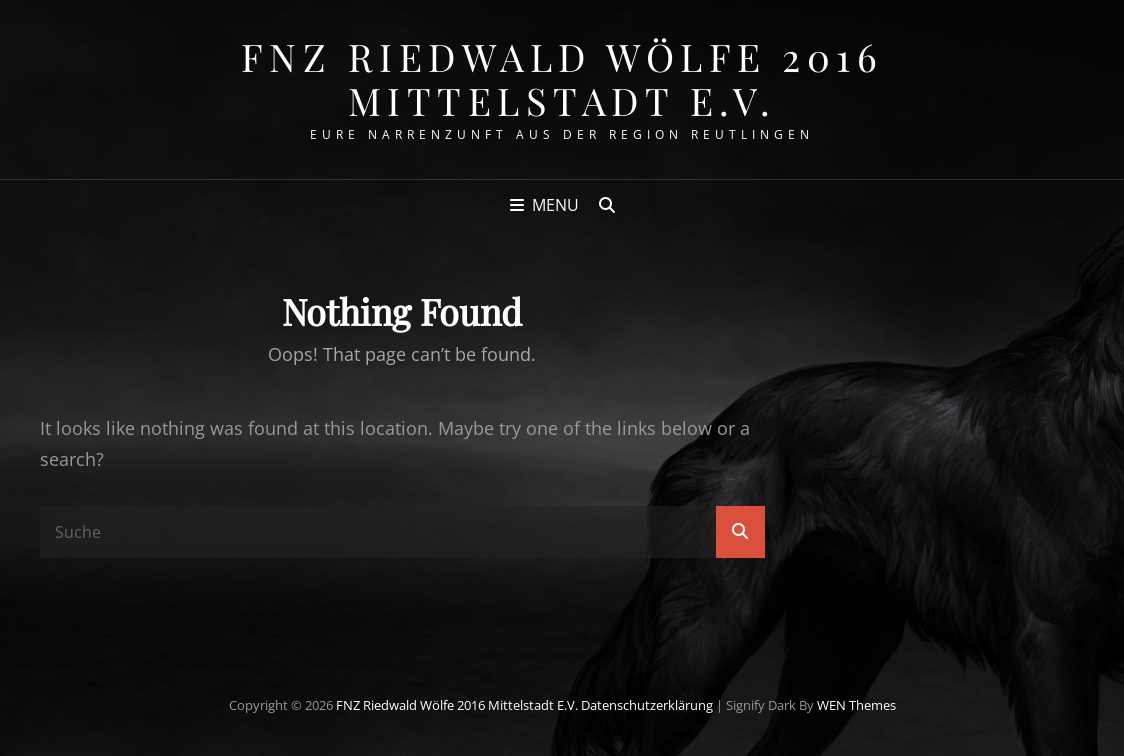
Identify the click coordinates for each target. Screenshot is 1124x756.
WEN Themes (856, 705)
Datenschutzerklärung (647, 705)
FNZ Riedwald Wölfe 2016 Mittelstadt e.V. (562, 78)
